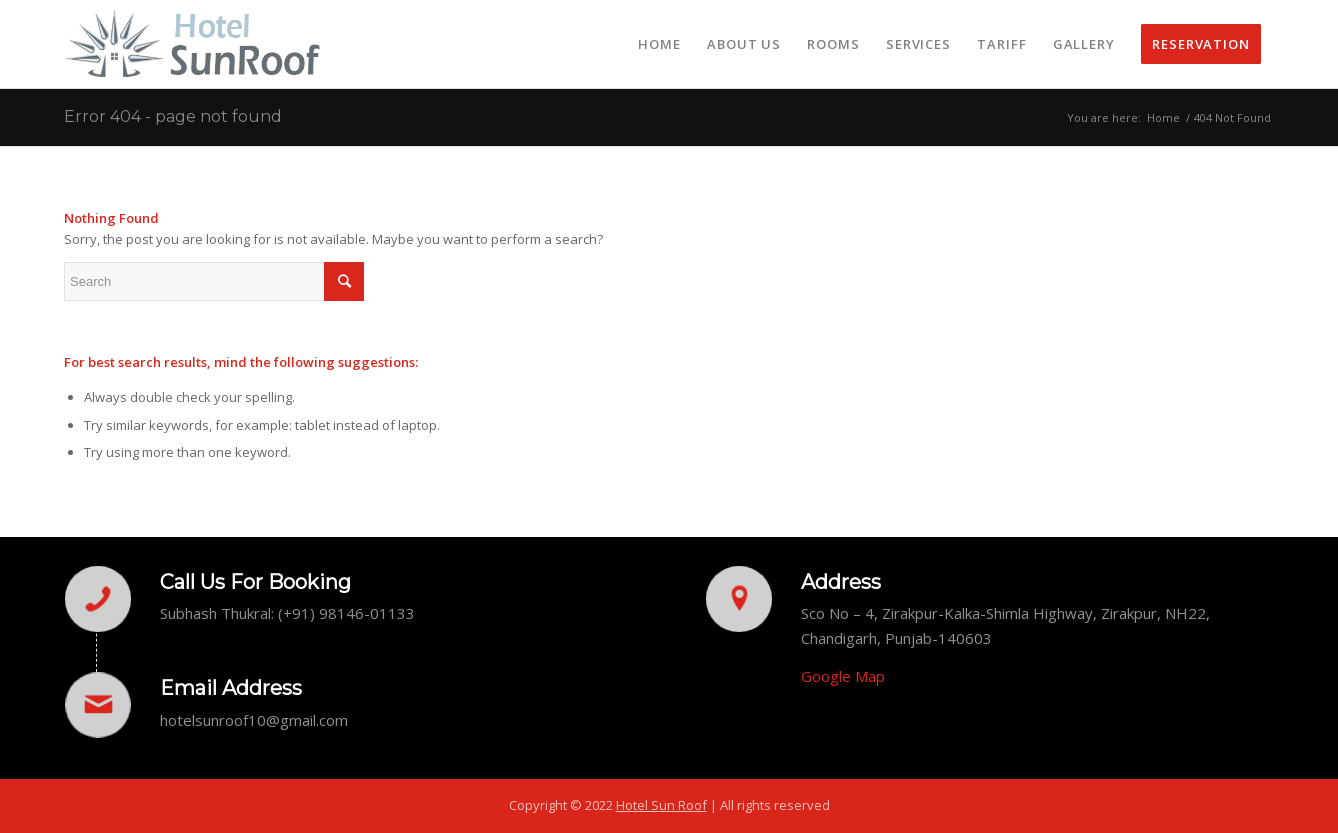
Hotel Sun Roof (661, 805)
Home (1163, 117)
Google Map (843, 676)
